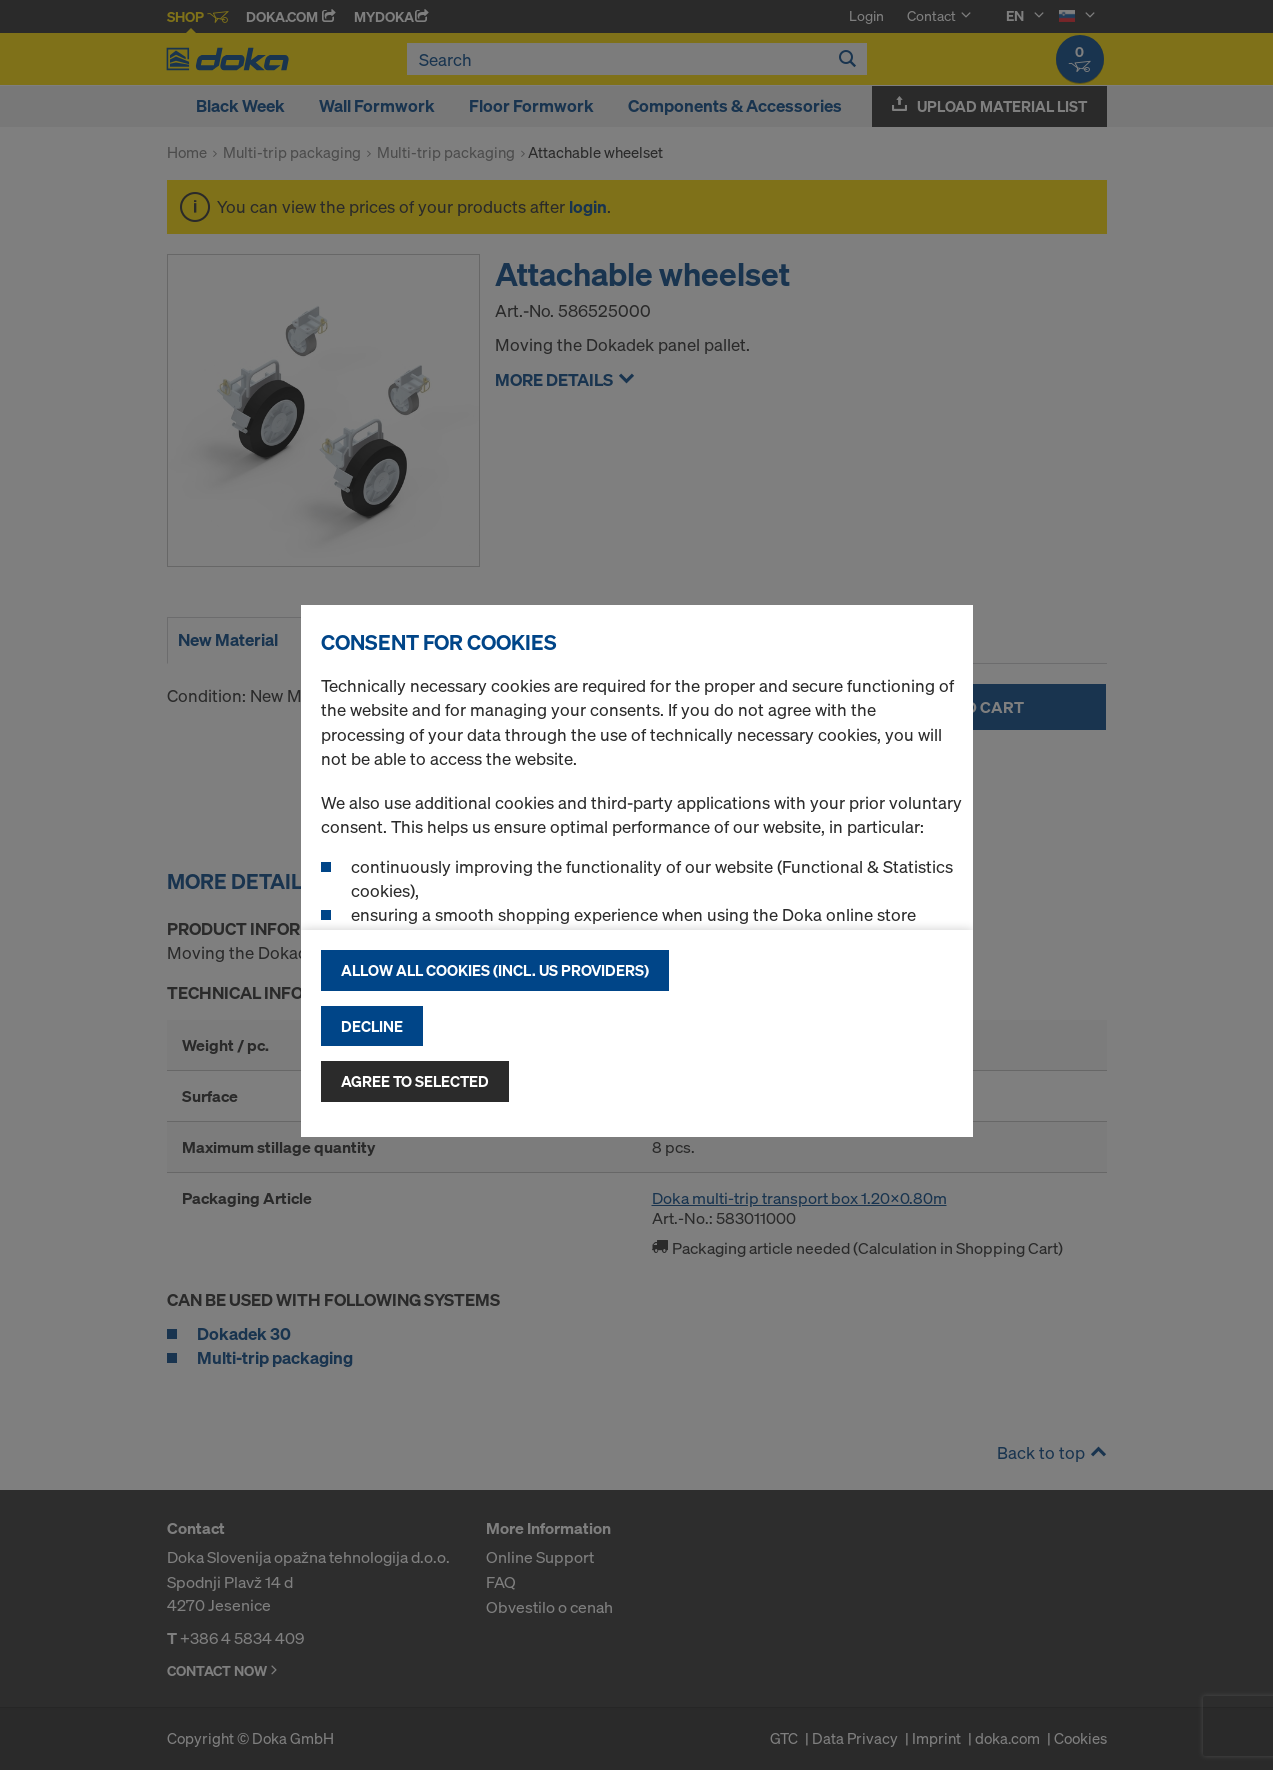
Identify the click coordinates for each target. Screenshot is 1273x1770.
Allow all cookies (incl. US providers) (495, 970)
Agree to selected (415, 1081)
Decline (372, 1026)
